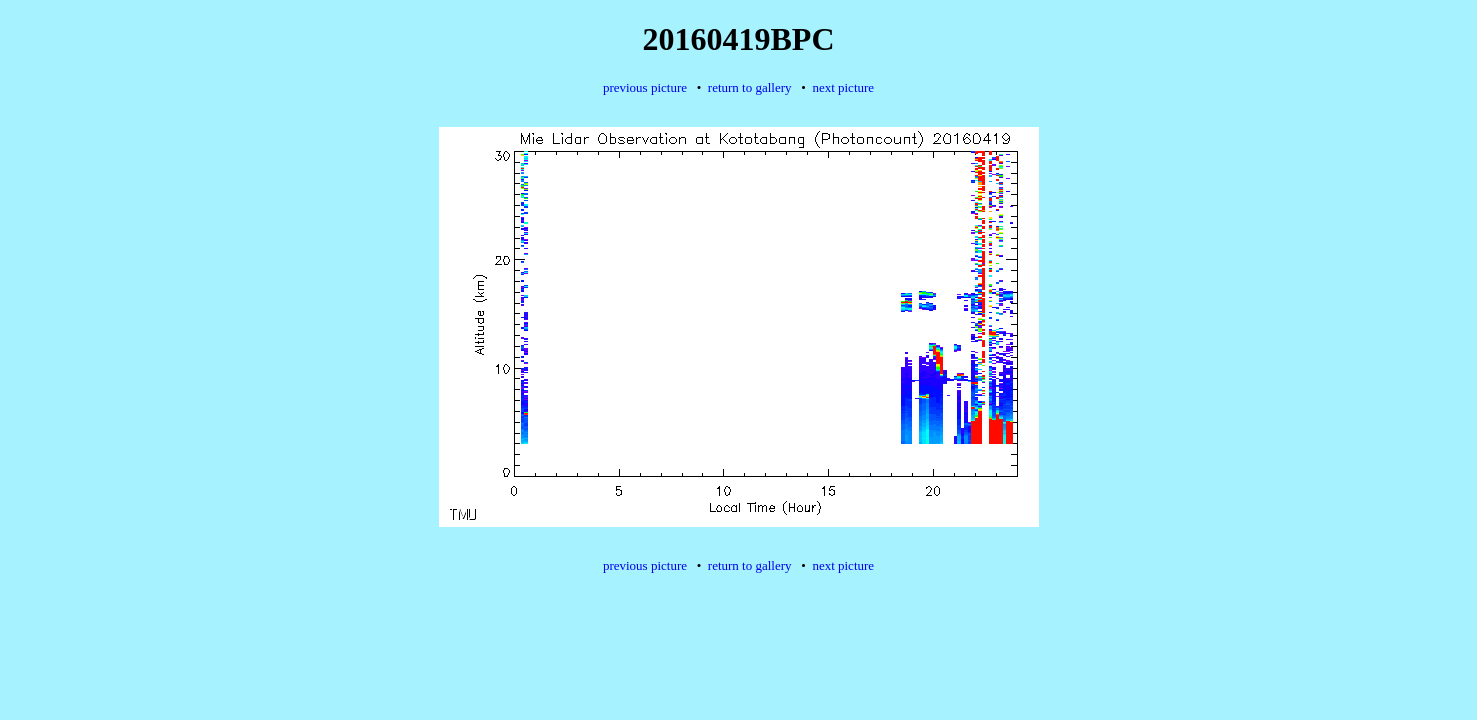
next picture (843, 87)
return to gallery (750, 87)
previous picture (645, 87)
